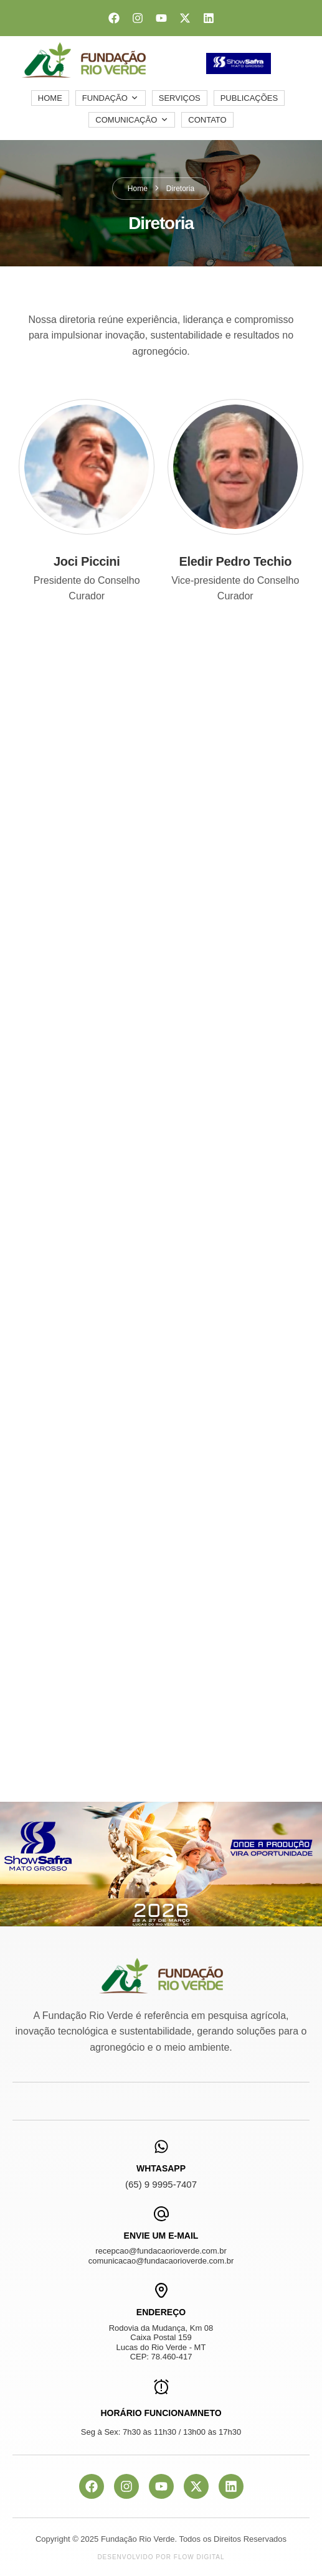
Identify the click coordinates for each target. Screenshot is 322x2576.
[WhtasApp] (161, 2146)
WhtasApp (161, 2168)
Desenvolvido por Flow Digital (160, 2557)
